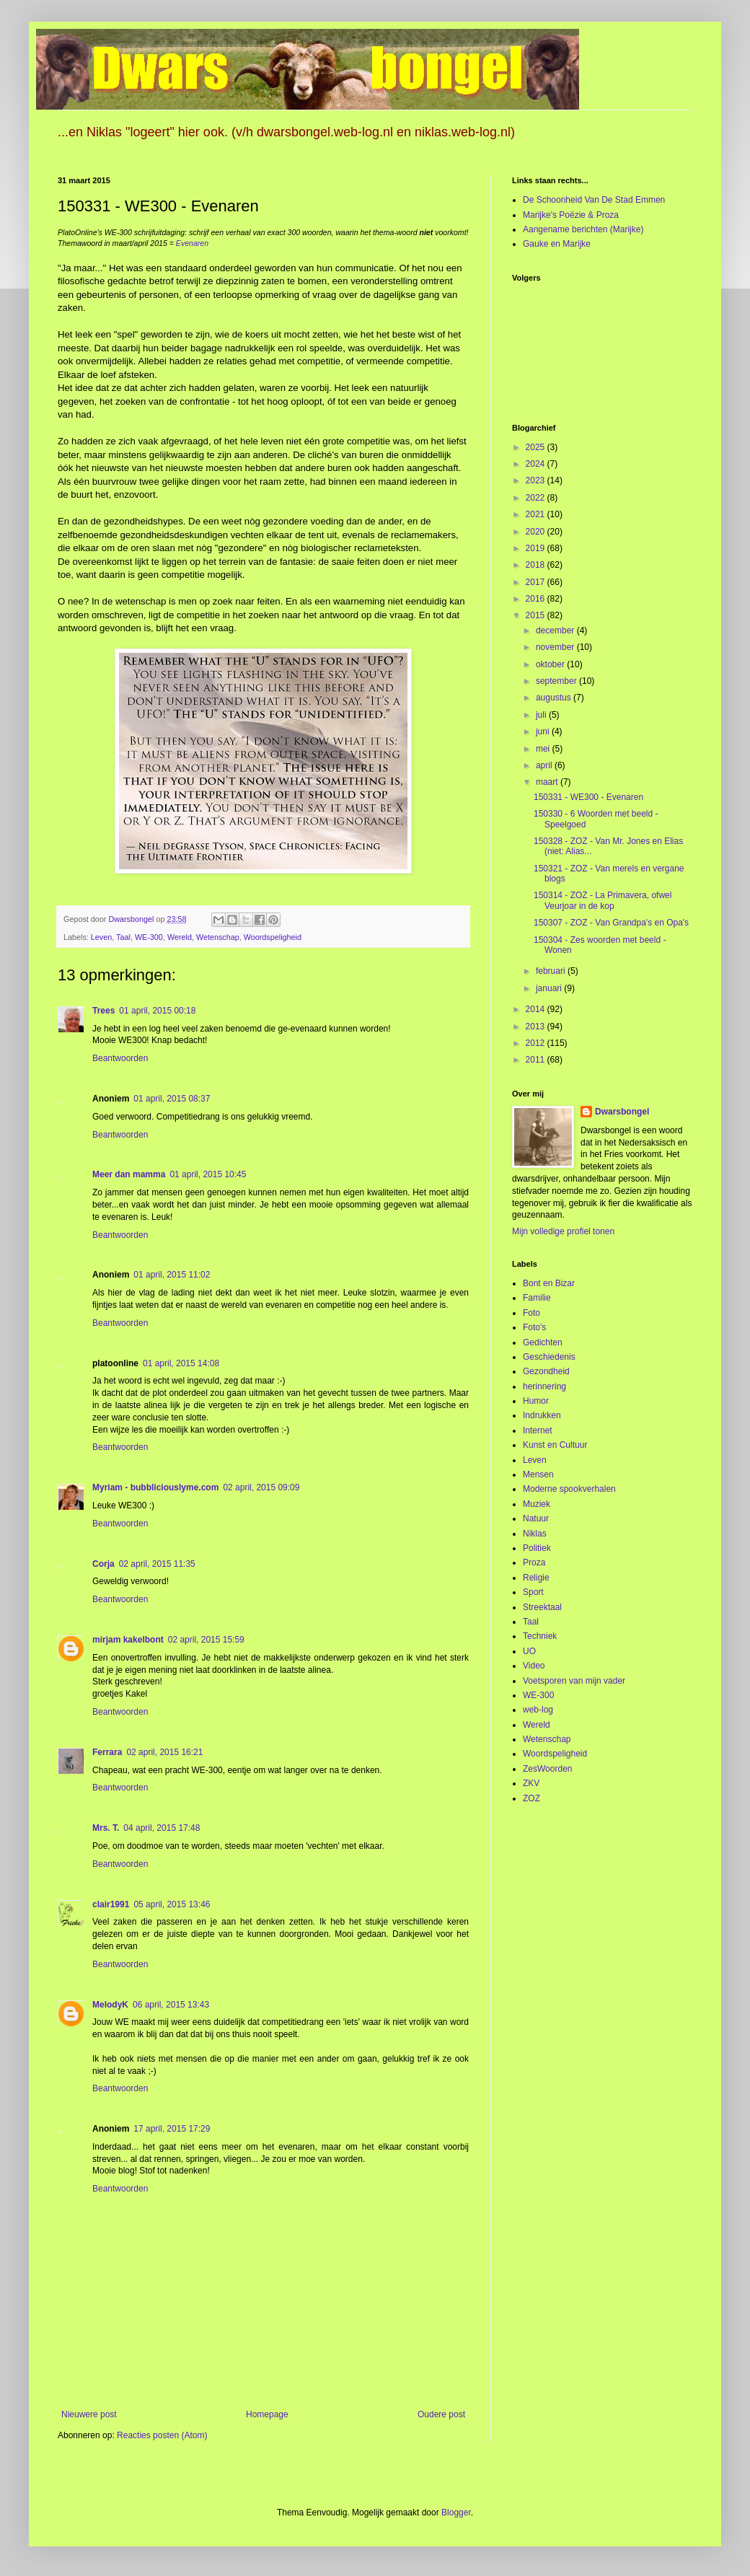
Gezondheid (546, 1371)
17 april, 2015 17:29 (171, 2129)
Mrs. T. (105, 1828)
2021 (536, 514)
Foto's (534, 1327)
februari (552, 971)
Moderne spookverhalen (569, 1489)
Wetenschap (217, 937)
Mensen (538, 1474)
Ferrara (107, 1752)
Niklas (535, 1534)
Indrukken (542, 1415)
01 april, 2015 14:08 (181, 1363)
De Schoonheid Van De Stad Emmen (594, 200)
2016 (536, 599)
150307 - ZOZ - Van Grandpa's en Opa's (611, 923)
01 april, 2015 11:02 (171, 1275)
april (545, 765)
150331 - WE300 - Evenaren (588, 797)
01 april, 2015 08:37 (171, 1099)
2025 (536, 447)
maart (548, 782)
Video (533, 1666)
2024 (536, 464)
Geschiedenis (549, 1357)
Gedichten (542, 1342)
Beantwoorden (120, 1058)
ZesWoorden (547, 1769)
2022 (536, 498)
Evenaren (192, 243)
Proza (534, 1562)
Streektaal (542, 1607)
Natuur (536, 1518)
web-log (538, 1710)
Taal (123, 937)
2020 (536, 532)
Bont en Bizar (549, 1283)
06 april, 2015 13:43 (171, 2005)
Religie (536, 1578)
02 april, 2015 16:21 (164, 1752)
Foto (531, 1313)
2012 (536, 1043)
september (557, 681)
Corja (103, 1564)
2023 (536, 480)
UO (529, 1651)
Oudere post (441, 2414)
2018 (536, 565)
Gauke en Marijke (557, 244)
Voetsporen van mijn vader (574, 1681)
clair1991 (110, 1904)
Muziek (536, 1504)
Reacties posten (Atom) (162, 2435)
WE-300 (149, 937)
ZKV (531, 1783)
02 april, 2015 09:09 (261, 1487)
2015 (536, 615)
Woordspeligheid (272, 937)
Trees (103, 1011)
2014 (536, 1009)
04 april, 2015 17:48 (161, 1828)
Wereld (179, 937)
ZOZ (531, 1798)
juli (542, 715)
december (556, 630)
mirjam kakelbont (128, 1640)
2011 (536, 1060)
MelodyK (110, 2005)
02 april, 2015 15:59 (206, 1640)
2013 (536, 1026)
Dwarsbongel (622, 1112)
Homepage (267, 2414)
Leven (101, 937)
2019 (536, 548)
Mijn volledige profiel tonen (563, 1231)
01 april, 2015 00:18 (157, 1011)
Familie (537, 1298)
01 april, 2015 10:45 (207, 1174)
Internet (537, 1430)
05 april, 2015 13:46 (171, 1904)
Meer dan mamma (128, 1174)
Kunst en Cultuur (555, 1445)
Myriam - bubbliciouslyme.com (155, 1487)
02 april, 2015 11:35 (157, 1564)
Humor (536, 1401)
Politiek (537, 1548)
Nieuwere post (89, 2414)
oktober (551, 664)
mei (544, 749)
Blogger (456, 2512)
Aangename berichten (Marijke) (583, 229)
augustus (554, 698)
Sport (533, 1592)
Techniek (540, 1636)
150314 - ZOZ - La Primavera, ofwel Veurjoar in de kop (602, 900)
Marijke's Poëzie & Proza (571, 215)
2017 (536, 582)
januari (550, 988)
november (556, 647)
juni (544, 731)
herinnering (544, 1386)
